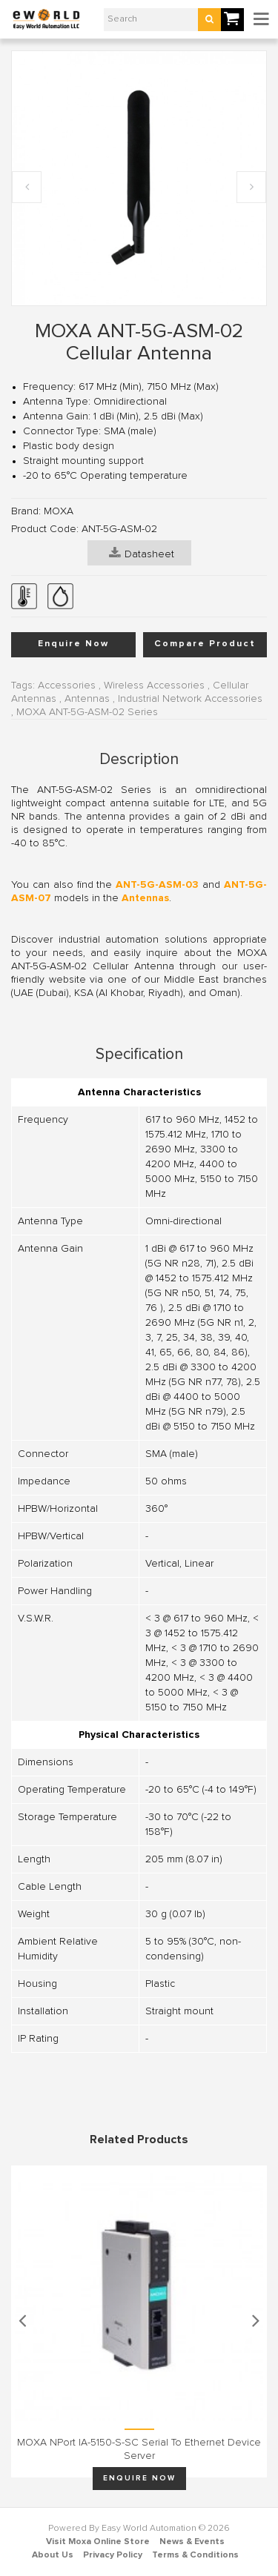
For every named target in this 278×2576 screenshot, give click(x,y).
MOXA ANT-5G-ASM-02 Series (87, 712)
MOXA (58, 511)
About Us (52, 2555)
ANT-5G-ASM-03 (157, 885)
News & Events (192, 2541)
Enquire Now (73, 644)
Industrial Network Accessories (190, 699)
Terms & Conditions (195, 2555)
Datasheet (141, 552)
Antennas (87, 699)
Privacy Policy (112, 2555)
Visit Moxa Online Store (98, 2541)
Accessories (67, 685)
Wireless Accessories (154, 685)
